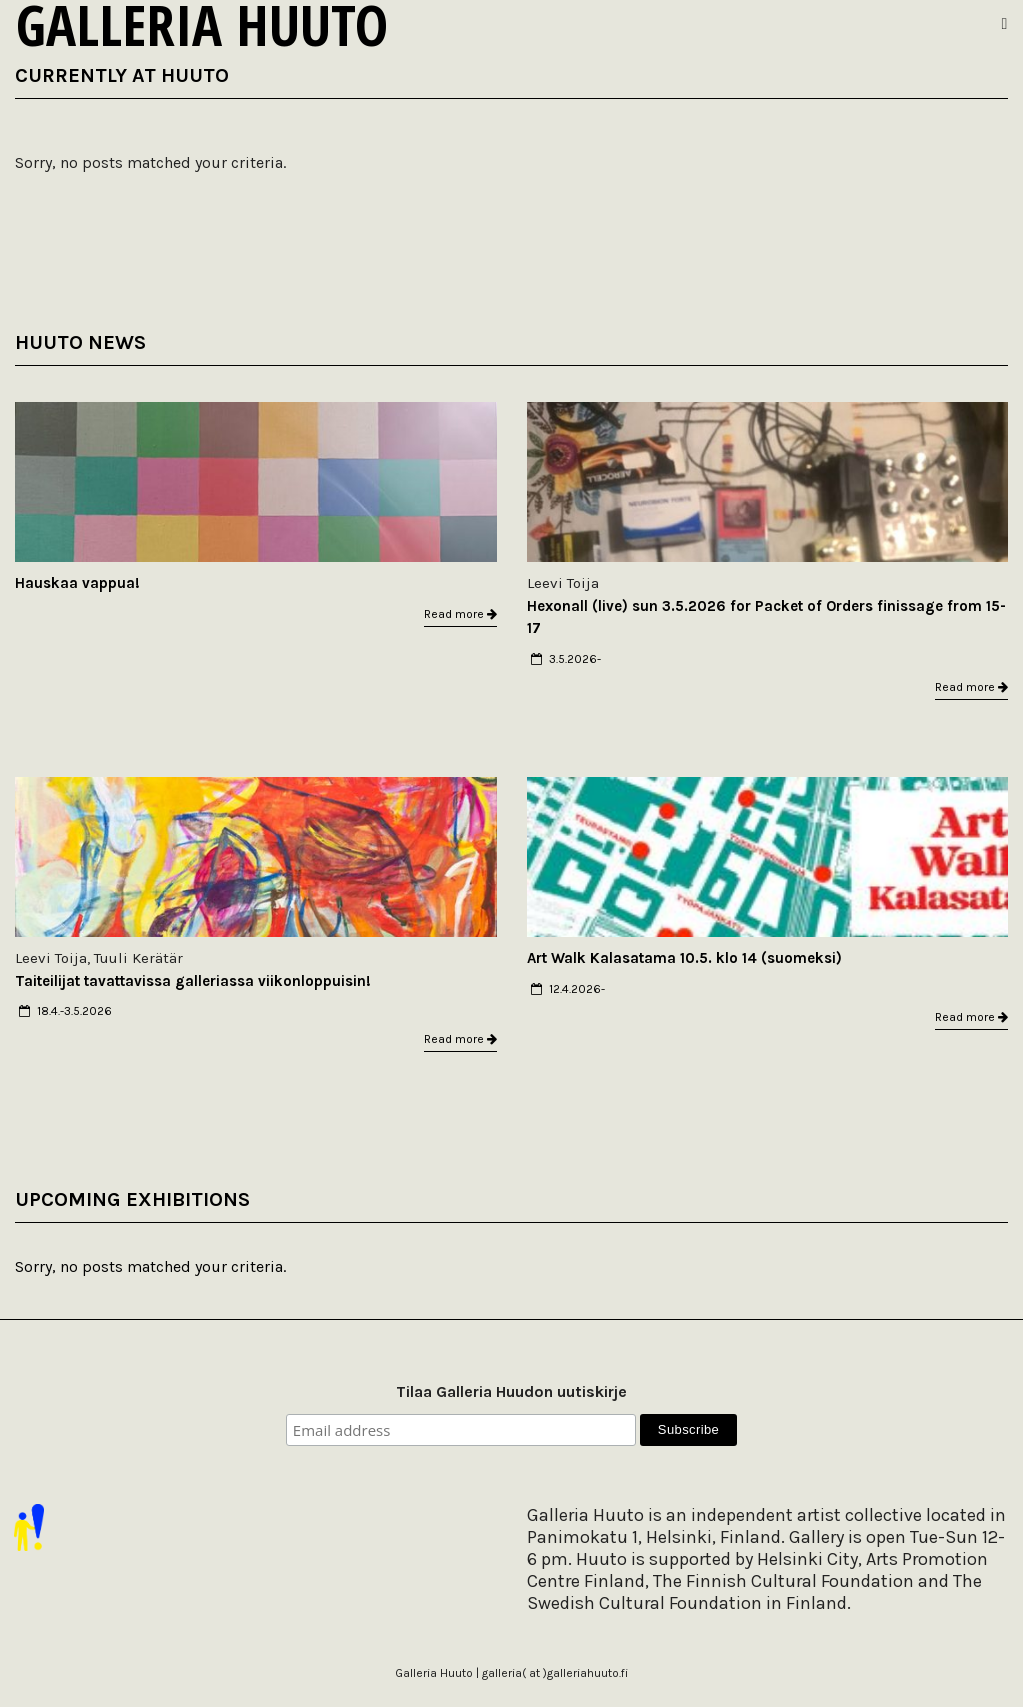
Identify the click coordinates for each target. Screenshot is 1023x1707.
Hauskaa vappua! (77, 583)
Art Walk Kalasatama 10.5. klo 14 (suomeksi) (684, 958)
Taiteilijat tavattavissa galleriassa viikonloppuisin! (193, 981)
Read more (460, 614)
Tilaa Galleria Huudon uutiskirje (511, 1391)
